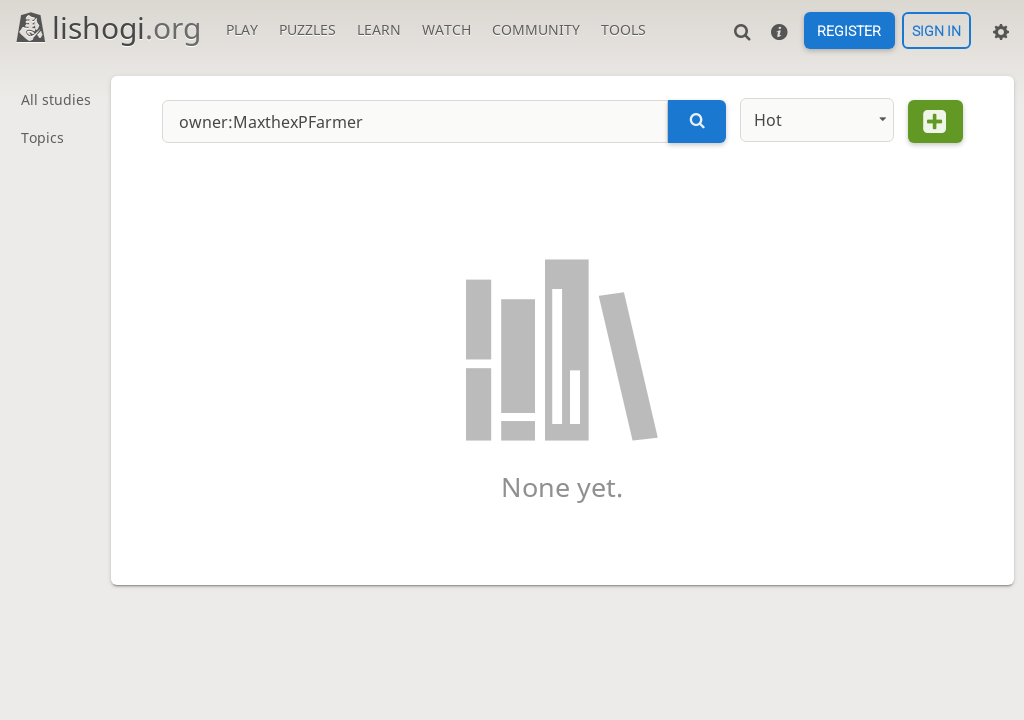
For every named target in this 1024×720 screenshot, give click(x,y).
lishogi (107, 27)
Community (536, 29)
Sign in (936, 31)
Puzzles (307, 29)
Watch (446, 29)
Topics (42, 138)
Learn (379, 29)
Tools (623, 29)
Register (849, 31)
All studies (56, 100)
